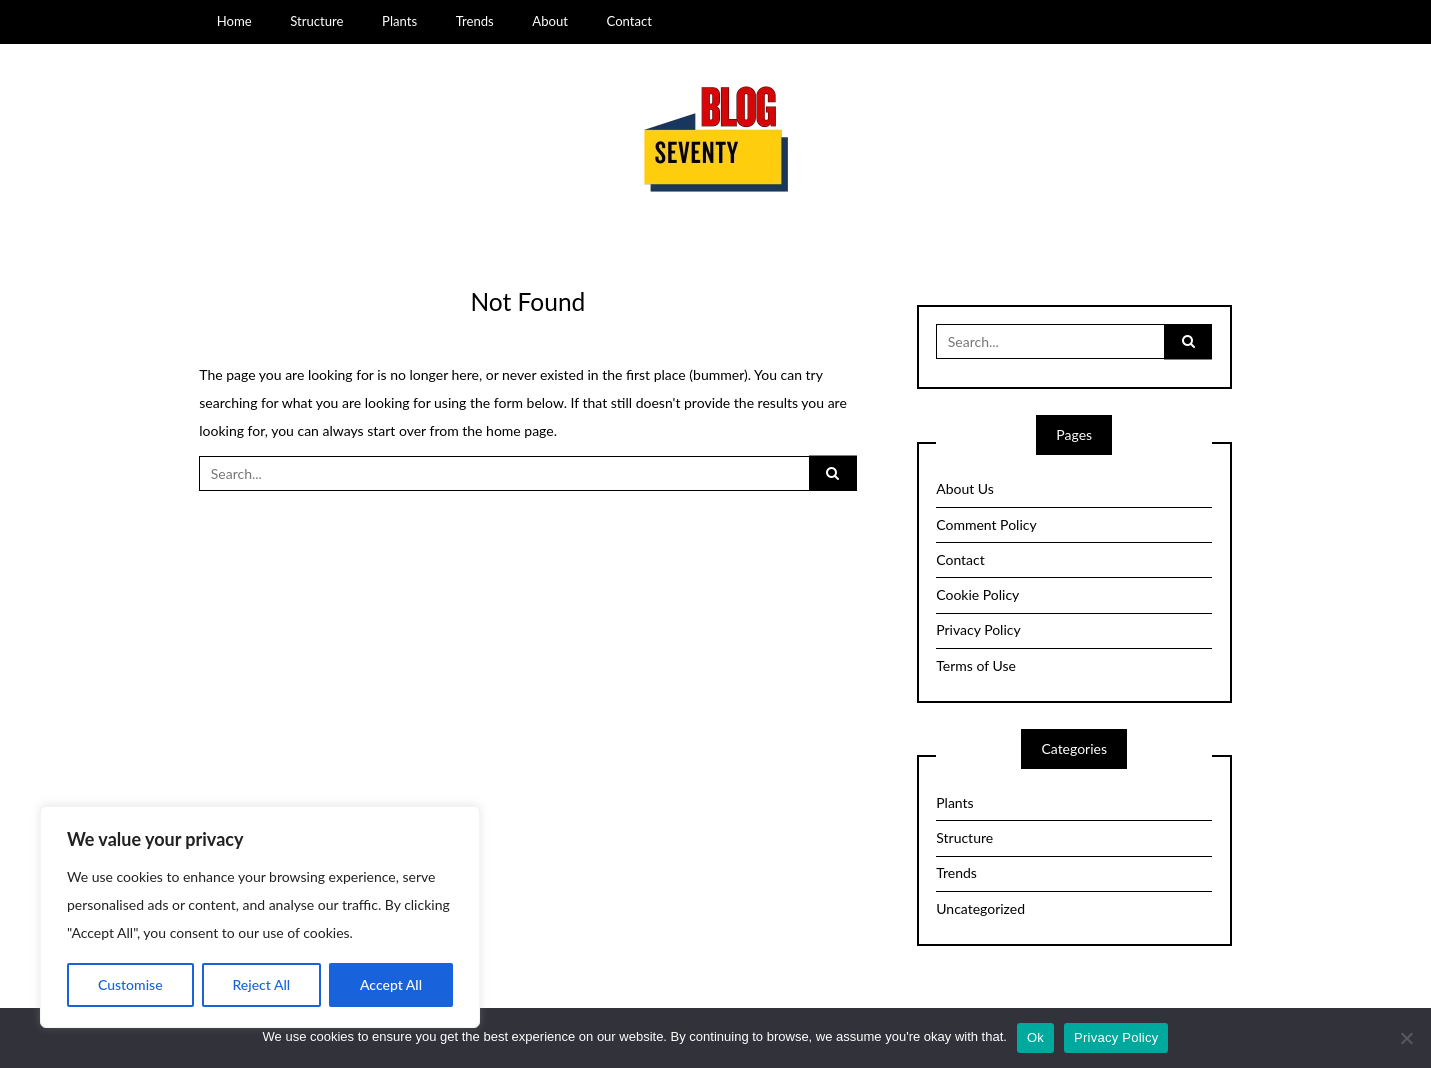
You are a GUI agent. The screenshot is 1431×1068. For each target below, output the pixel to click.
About (550, 21)
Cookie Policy (977, 594)
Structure (316, 21)
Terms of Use (976, 665)
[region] (260, 917)
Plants (399, 21)
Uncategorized (980, 908)
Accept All (391, 984)
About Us (965, 488)
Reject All (261, 984)
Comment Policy (986, 524)
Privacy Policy (978, 629)
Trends (475, 21)
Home (234, 21)
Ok (1035, 1037)
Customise (130, 984)
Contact (629, 21)
